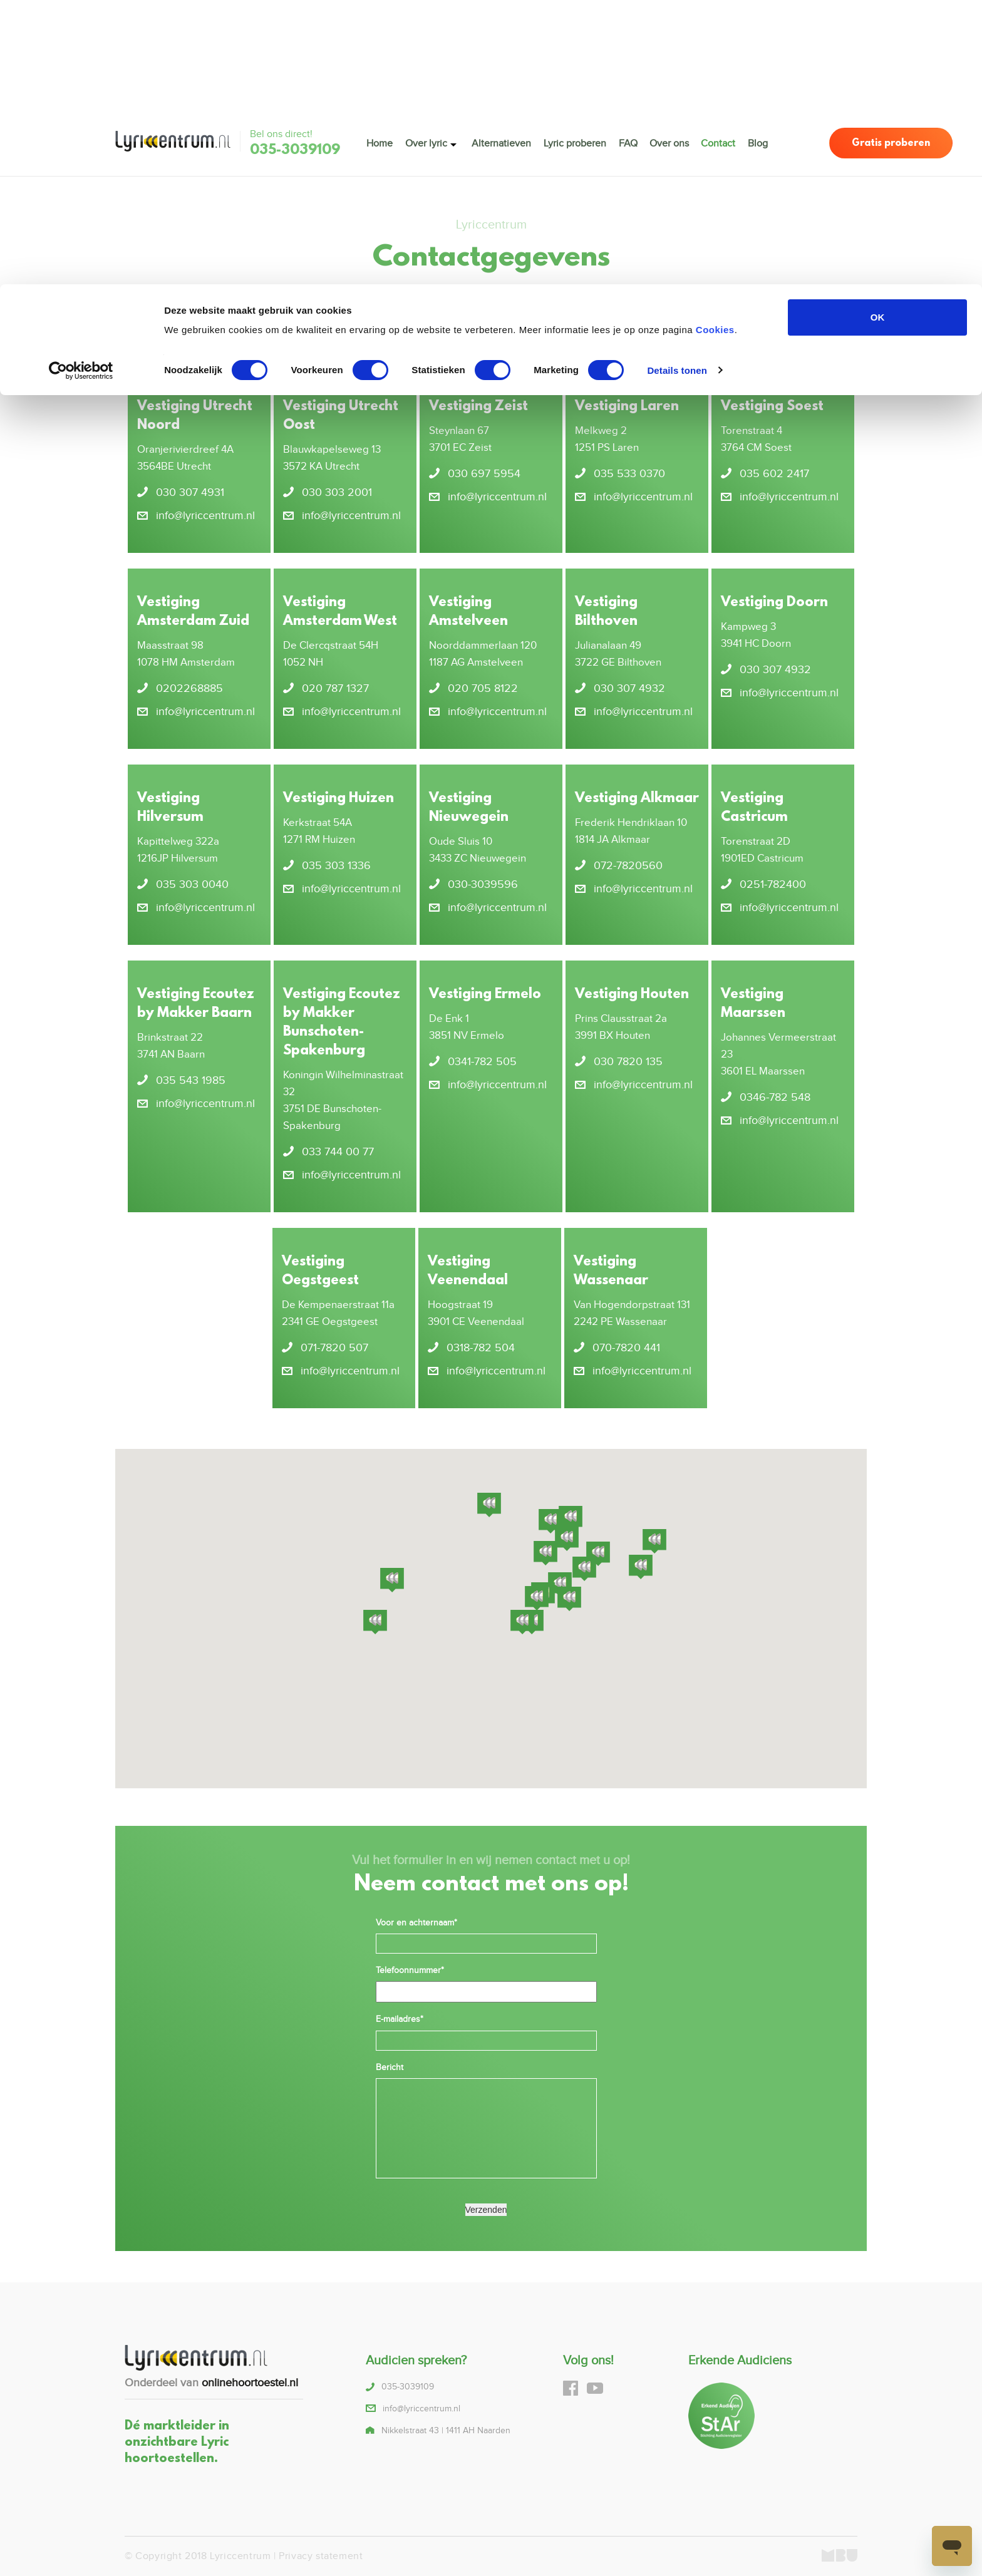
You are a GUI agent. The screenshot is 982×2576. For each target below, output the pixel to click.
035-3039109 (295, 150)
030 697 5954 (484, 473)
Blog (758, 142)
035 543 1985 (190, 1080)
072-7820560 (628, 865)
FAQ (628, 142)
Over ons (669, 142)
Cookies (715, 45)
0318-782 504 (481, 1347)
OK (878, 33)
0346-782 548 (775, 1097)
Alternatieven (501, 142)
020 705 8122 (483, 688)
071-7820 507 (334, 1347)
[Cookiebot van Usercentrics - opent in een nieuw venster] (81, 86)
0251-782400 (773, 884)
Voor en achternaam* (416, 1923)
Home (379, 142)
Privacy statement (321, 2556)
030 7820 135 (628, 1061)
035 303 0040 (192, 884)
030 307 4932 (629, 688)
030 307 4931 (190, 492)
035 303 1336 (336, 865)
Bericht (389, 2068)
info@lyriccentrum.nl (426, 317)
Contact (718, 142)
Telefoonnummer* (410, 1970)
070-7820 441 (626, 1347)
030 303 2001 (337, 492)
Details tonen (676, 86)
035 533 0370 (629, 473)
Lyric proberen (575, 142)
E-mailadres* (399, 2019)
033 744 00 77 (338, 1151)
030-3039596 (483, 884)
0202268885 (189, 688)
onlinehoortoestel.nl (250, 2382)
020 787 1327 (335, 688)
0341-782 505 (482, 1061)
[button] (537, 1598)
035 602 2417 (774, 473)
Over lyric (426, 142)
